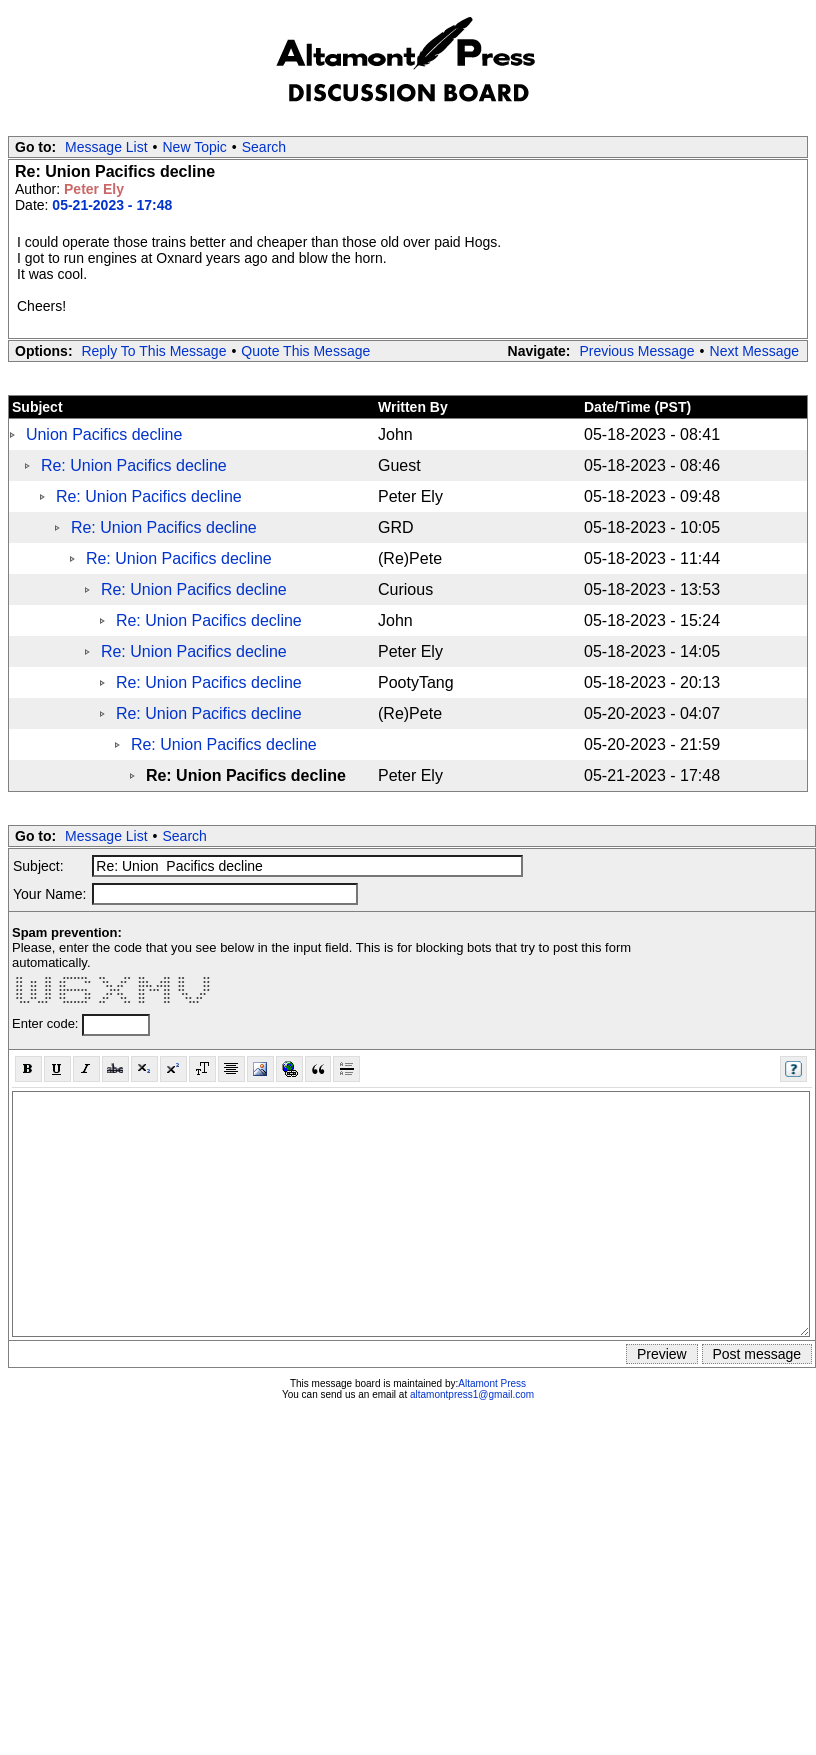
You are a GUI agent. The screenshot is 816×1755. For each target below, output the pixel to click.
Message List (106, 147)
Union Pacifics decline (104, 434)
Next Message (754, 351)
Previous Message (636, 351)
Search (264, 147)
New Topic (195, 147)
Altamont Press (492, 1383)
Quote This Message (305, 351)
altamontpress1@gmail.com (472, 1394)
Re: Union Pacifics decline (134, 465)
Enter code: (47, 1023)
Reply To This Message (153, 351)
